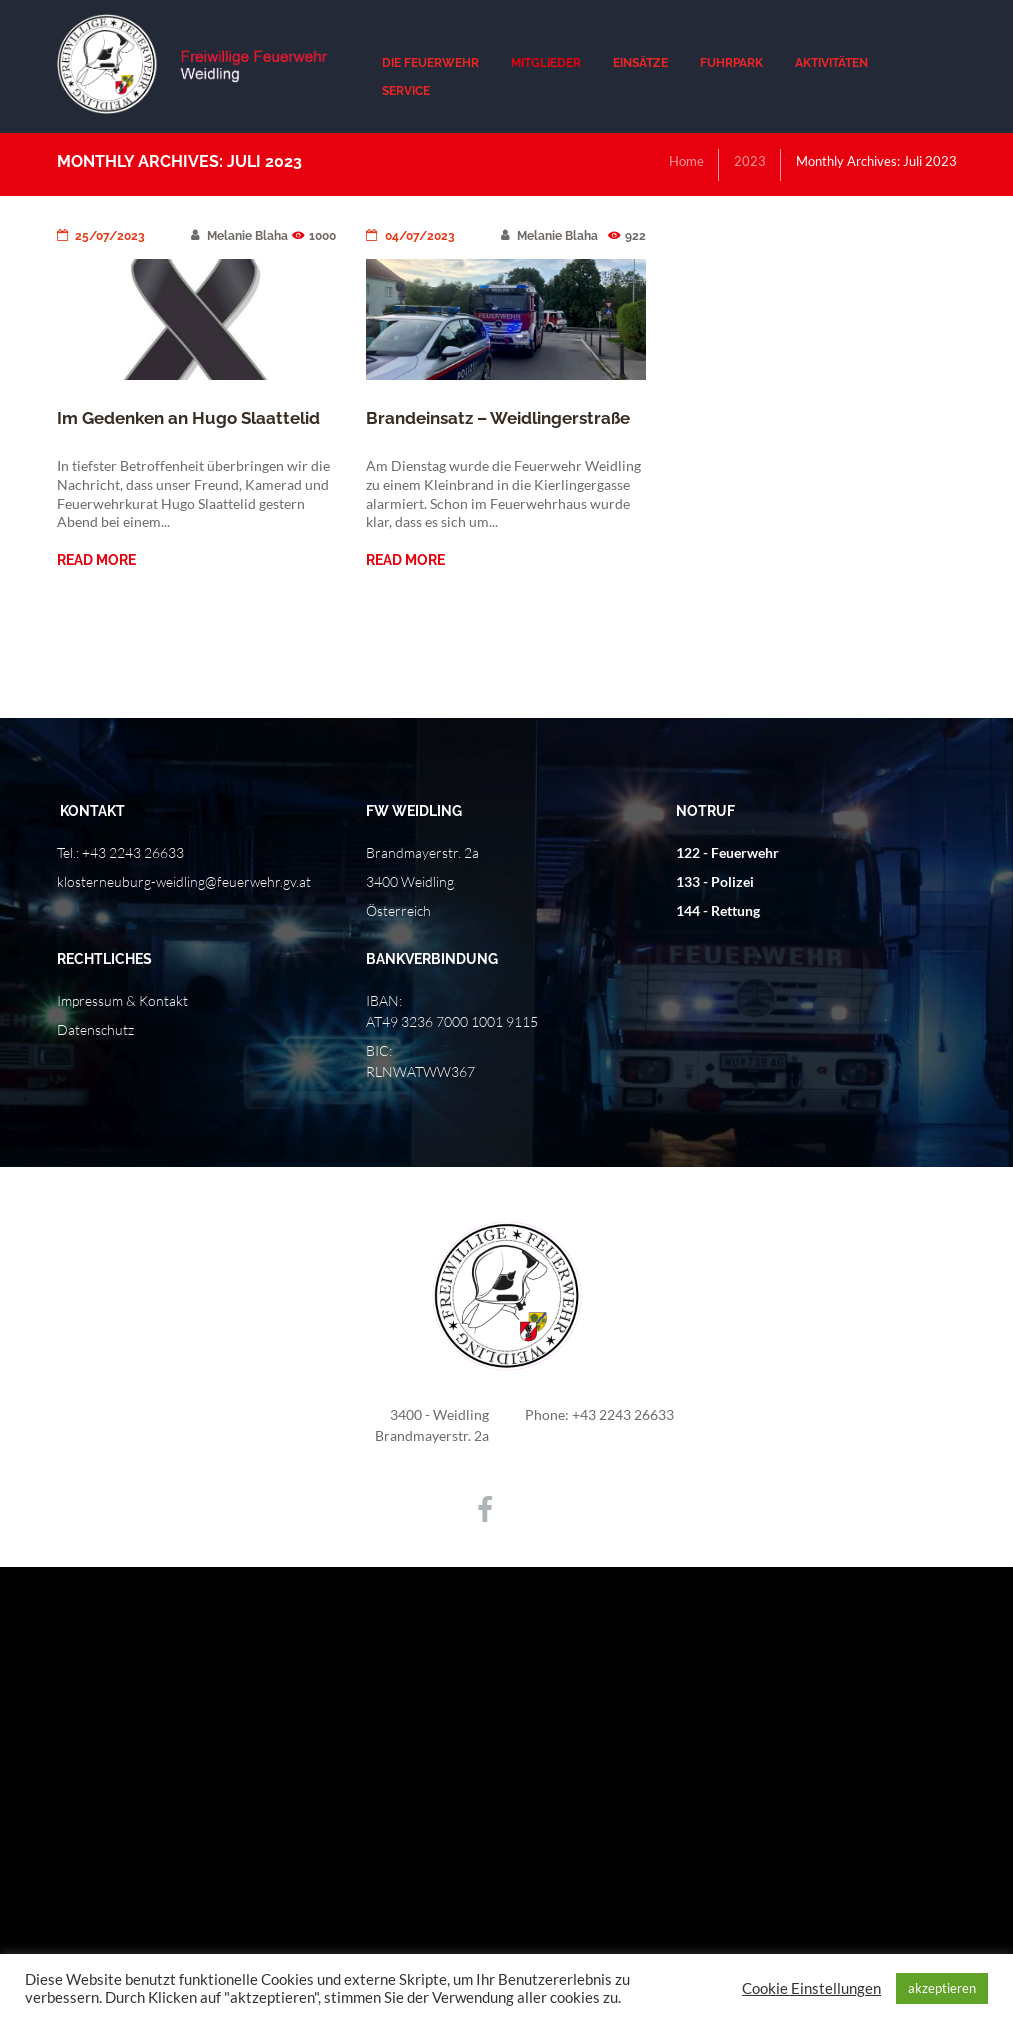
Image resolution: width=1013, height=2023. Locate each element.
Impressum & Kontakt (122, 1000)
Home (686, 161)
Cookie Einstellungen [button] (811, 1988)
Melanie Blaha (239, 236)
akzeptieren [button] (942, 1988)
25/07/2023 (101, 236)
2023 (750, 161)
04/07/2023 (410, 236)
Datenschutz (95, 1029)
